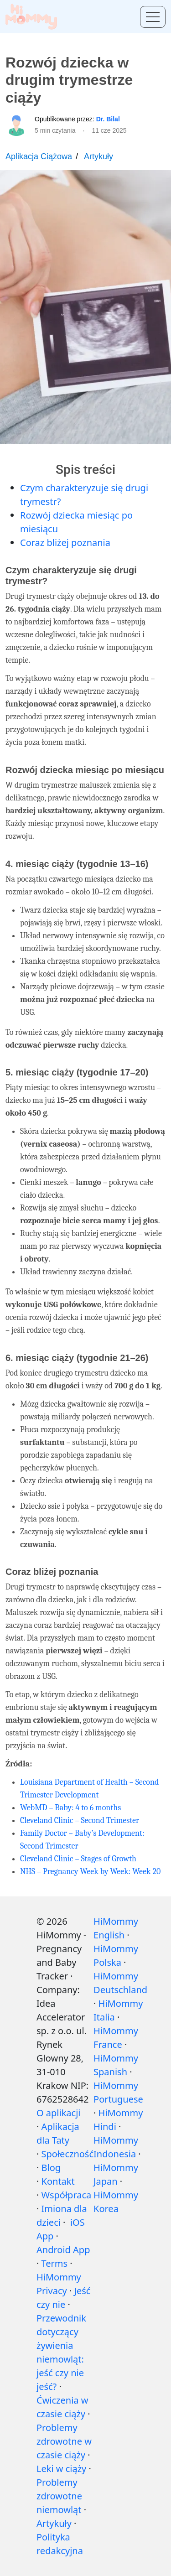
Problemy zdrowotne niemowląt (59, 2496)
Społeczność (67, 2154)
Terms (54, 2263)
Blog (51, 2167)
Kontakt (58, 2181)
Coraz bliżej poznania (65, 542)
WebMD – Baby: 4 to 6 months (70, 1808)
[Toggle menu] (153, 17)
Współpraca (66, 2195)
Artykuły (98, 156)
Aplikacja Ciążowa (38, 156)
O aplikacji (58, 2113)
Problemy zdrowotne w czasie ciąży (64, 2441)
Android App (63, 2250)
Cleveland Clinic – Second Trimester (79, 1820)
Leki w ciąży (61, 2468)
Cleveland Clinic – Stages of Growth (78, 1859)
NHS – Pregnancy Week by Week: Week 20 (90, 1871)
